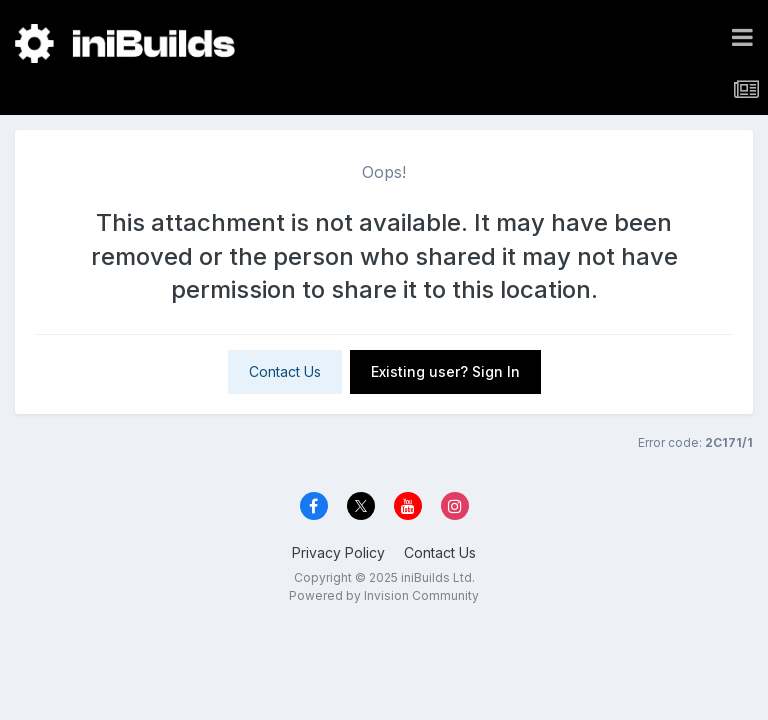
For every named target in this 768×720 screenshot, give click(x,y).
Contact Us (285, 371)
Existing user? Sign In (445, 371)
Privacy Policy (338, 552)
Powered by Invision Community (384, 595)
